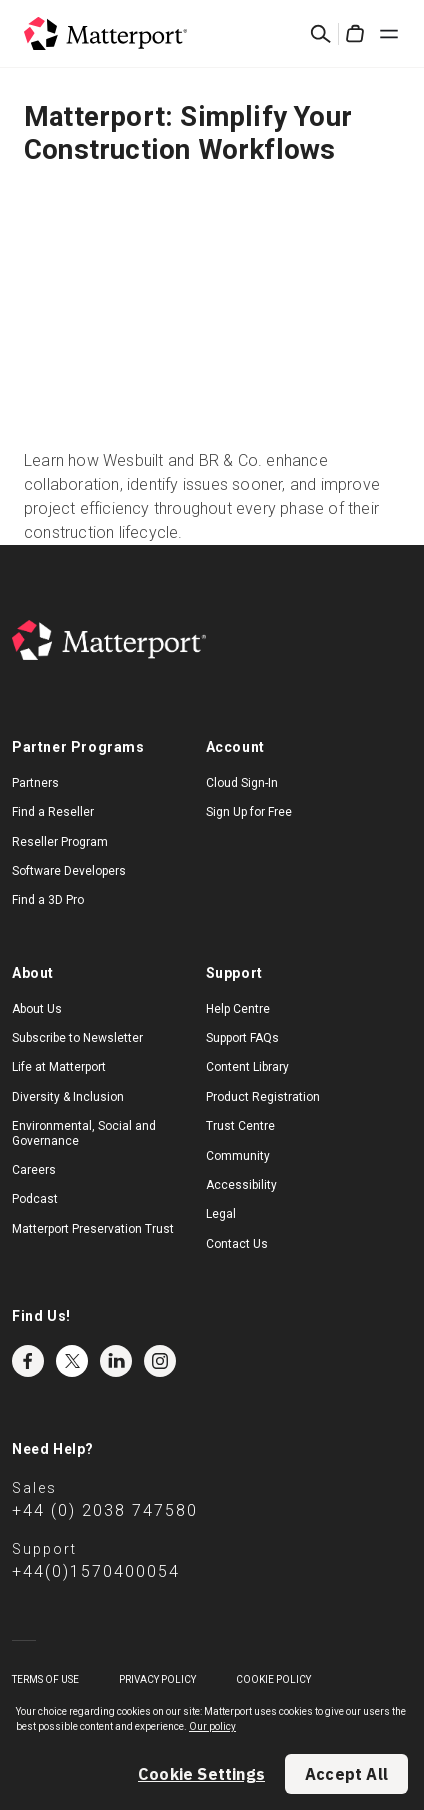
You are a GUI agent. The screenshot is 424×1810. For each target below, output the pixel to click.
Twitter (72, 1361)
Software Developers (69, 871)
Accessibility (241, 1185)
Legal (221, 1214)
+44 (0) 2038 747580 (105, 1510)
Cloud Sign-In (242, 783)
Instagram (160, 1361)
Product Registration (263, 1097)
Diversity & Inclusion (68, 1097)
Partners (35, 783)
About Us (37, 1009)
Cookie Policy (273, 1679)
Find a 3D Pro (48, 900)
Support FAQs (242, 1038)
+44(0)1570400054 (96, 1571)
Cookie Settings (201, 1774)
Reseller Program (60, 842)
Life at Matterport (59, 1067)
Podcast (35, 1199)
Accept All (346, 1774)
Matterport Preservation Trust (93, 1229)
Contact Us (237, 1244)
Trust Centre (240, 1126)
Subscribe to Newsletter (77, 1038)
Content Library (247, 1067)
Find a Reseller (53, 812)
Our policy (212, 1726)
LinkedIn (116, 1361)
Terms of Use (45, 1679)
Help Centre (238, 1009)
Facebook (28, 1361)
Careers (34, 1170)
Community (238, 1156)
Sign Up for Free (249, 812)
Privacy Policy (157, 1679)
